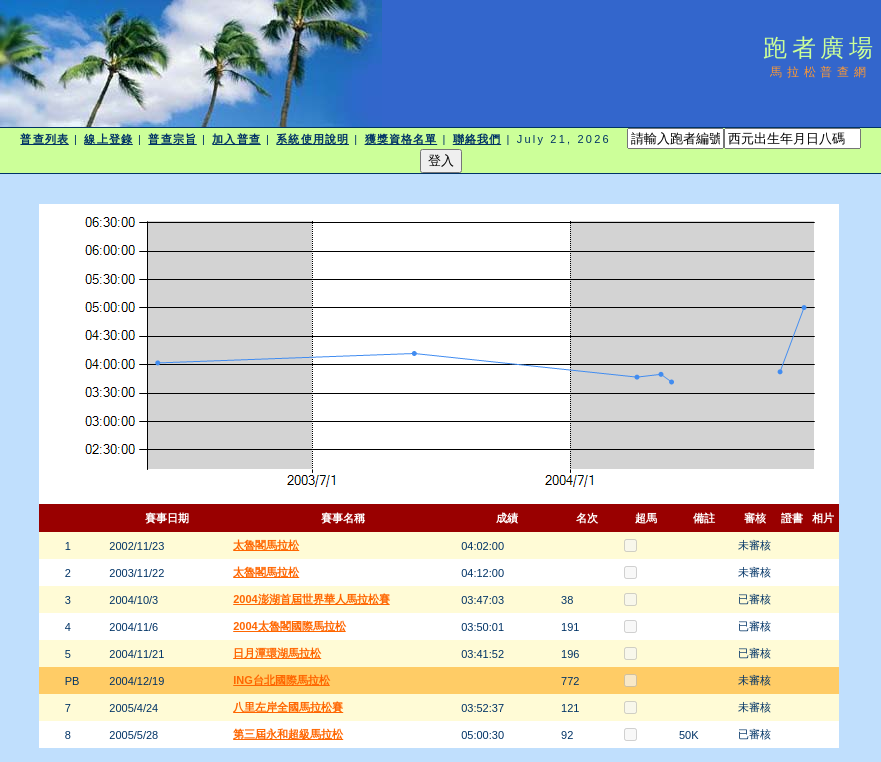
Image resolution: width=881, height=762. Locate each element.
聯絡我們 (477, 139)
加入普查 (236, 139)
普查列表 (44, 139)
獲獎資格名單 (401, 139)
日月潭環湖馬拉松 (277, 653)
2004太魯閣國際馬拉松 (289, 626)
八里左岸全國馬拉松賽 (288, 707)
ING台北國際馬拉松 (281, 680)
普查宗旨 (172, 139)
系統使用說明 (312, 139)
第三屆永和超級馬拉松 (288, 734)
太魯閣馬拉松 (266, 545)
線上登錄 (108, 139)
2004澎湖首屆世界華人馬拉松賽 (311, 599)
